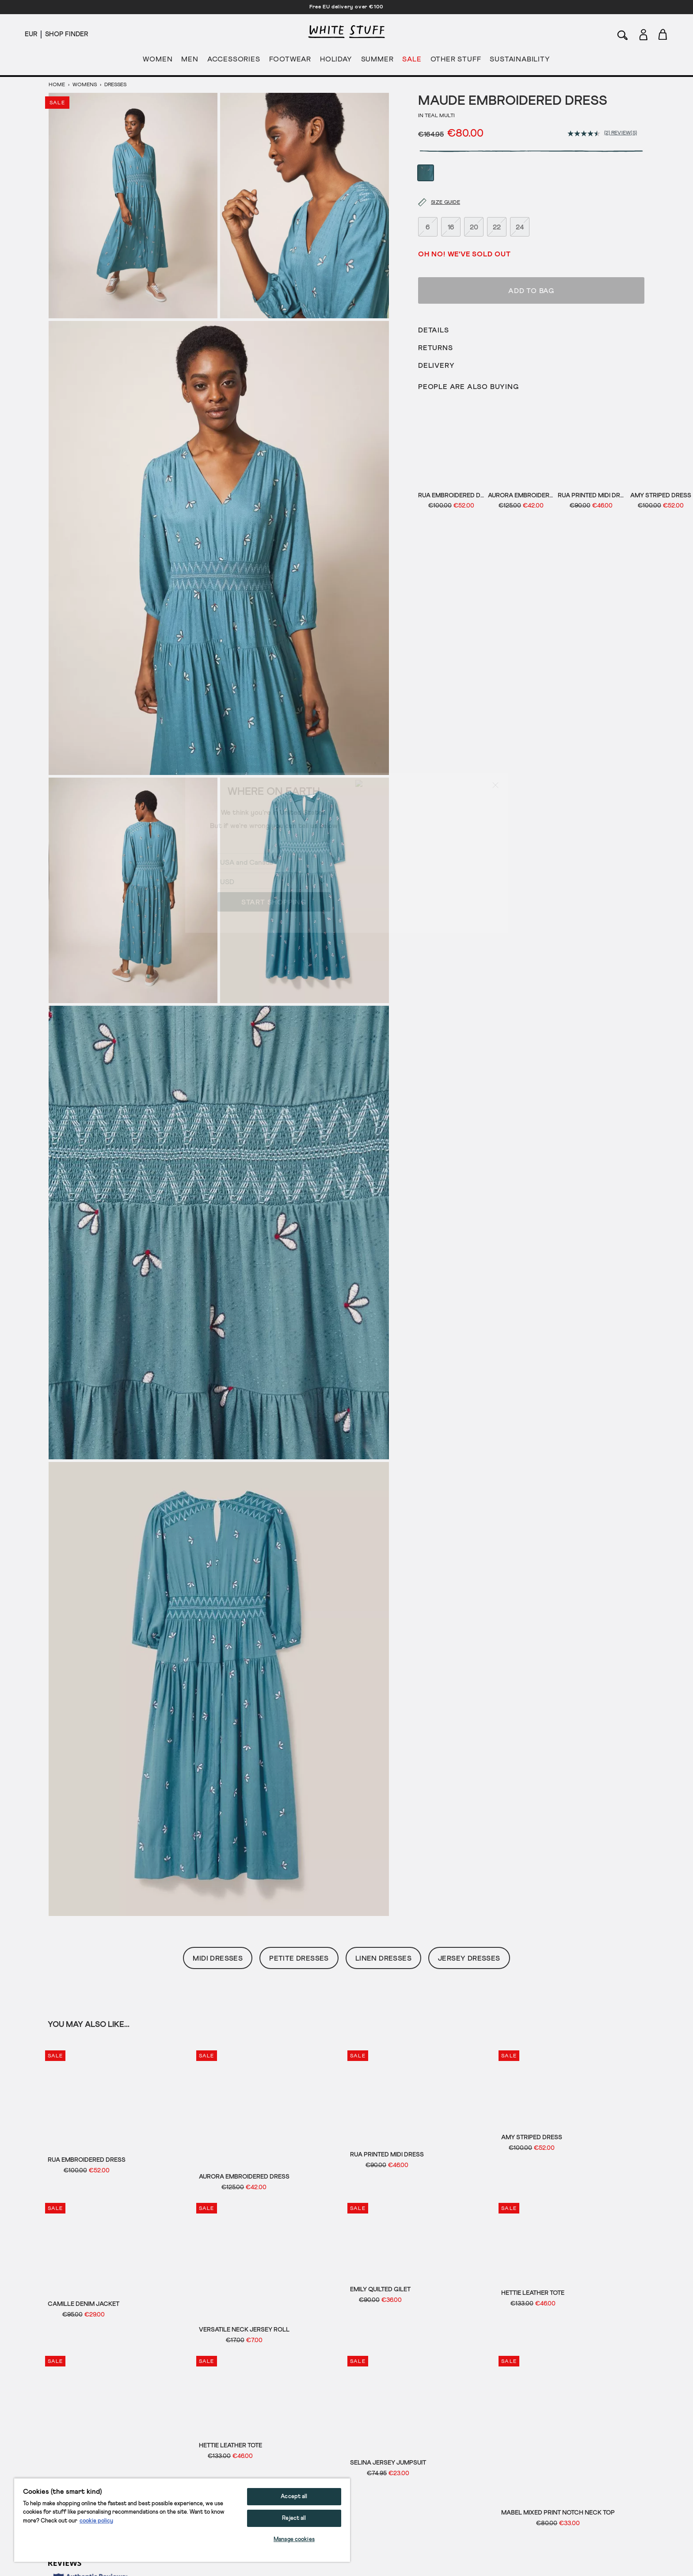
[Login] (643, 33)
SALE (412, 61)
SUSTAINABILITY (519, 61)
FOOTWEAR (290, 61)
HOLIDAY (336, 61)
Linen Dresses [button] (383, 1958)
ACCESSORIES (234, 61)
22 (497, 202)
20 (474, 202)
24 (520, 202)
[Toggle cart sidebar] (663, 34)
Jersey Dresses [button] (469, 1958)
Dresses (114, 85)
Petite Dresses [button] (299, 1958)
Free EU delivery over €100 (346, 7)
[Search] (622, 34)
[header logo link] (346, 31)
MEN (189, 61)
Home (57, 85)
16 (451, 202)
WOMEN (157, 61)
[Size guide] (433, 178)
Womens (84, 85)
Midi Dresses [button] (218, 1958)
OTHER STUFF (456, 61)
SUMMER (377, 61)
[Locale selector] (31, 34)
